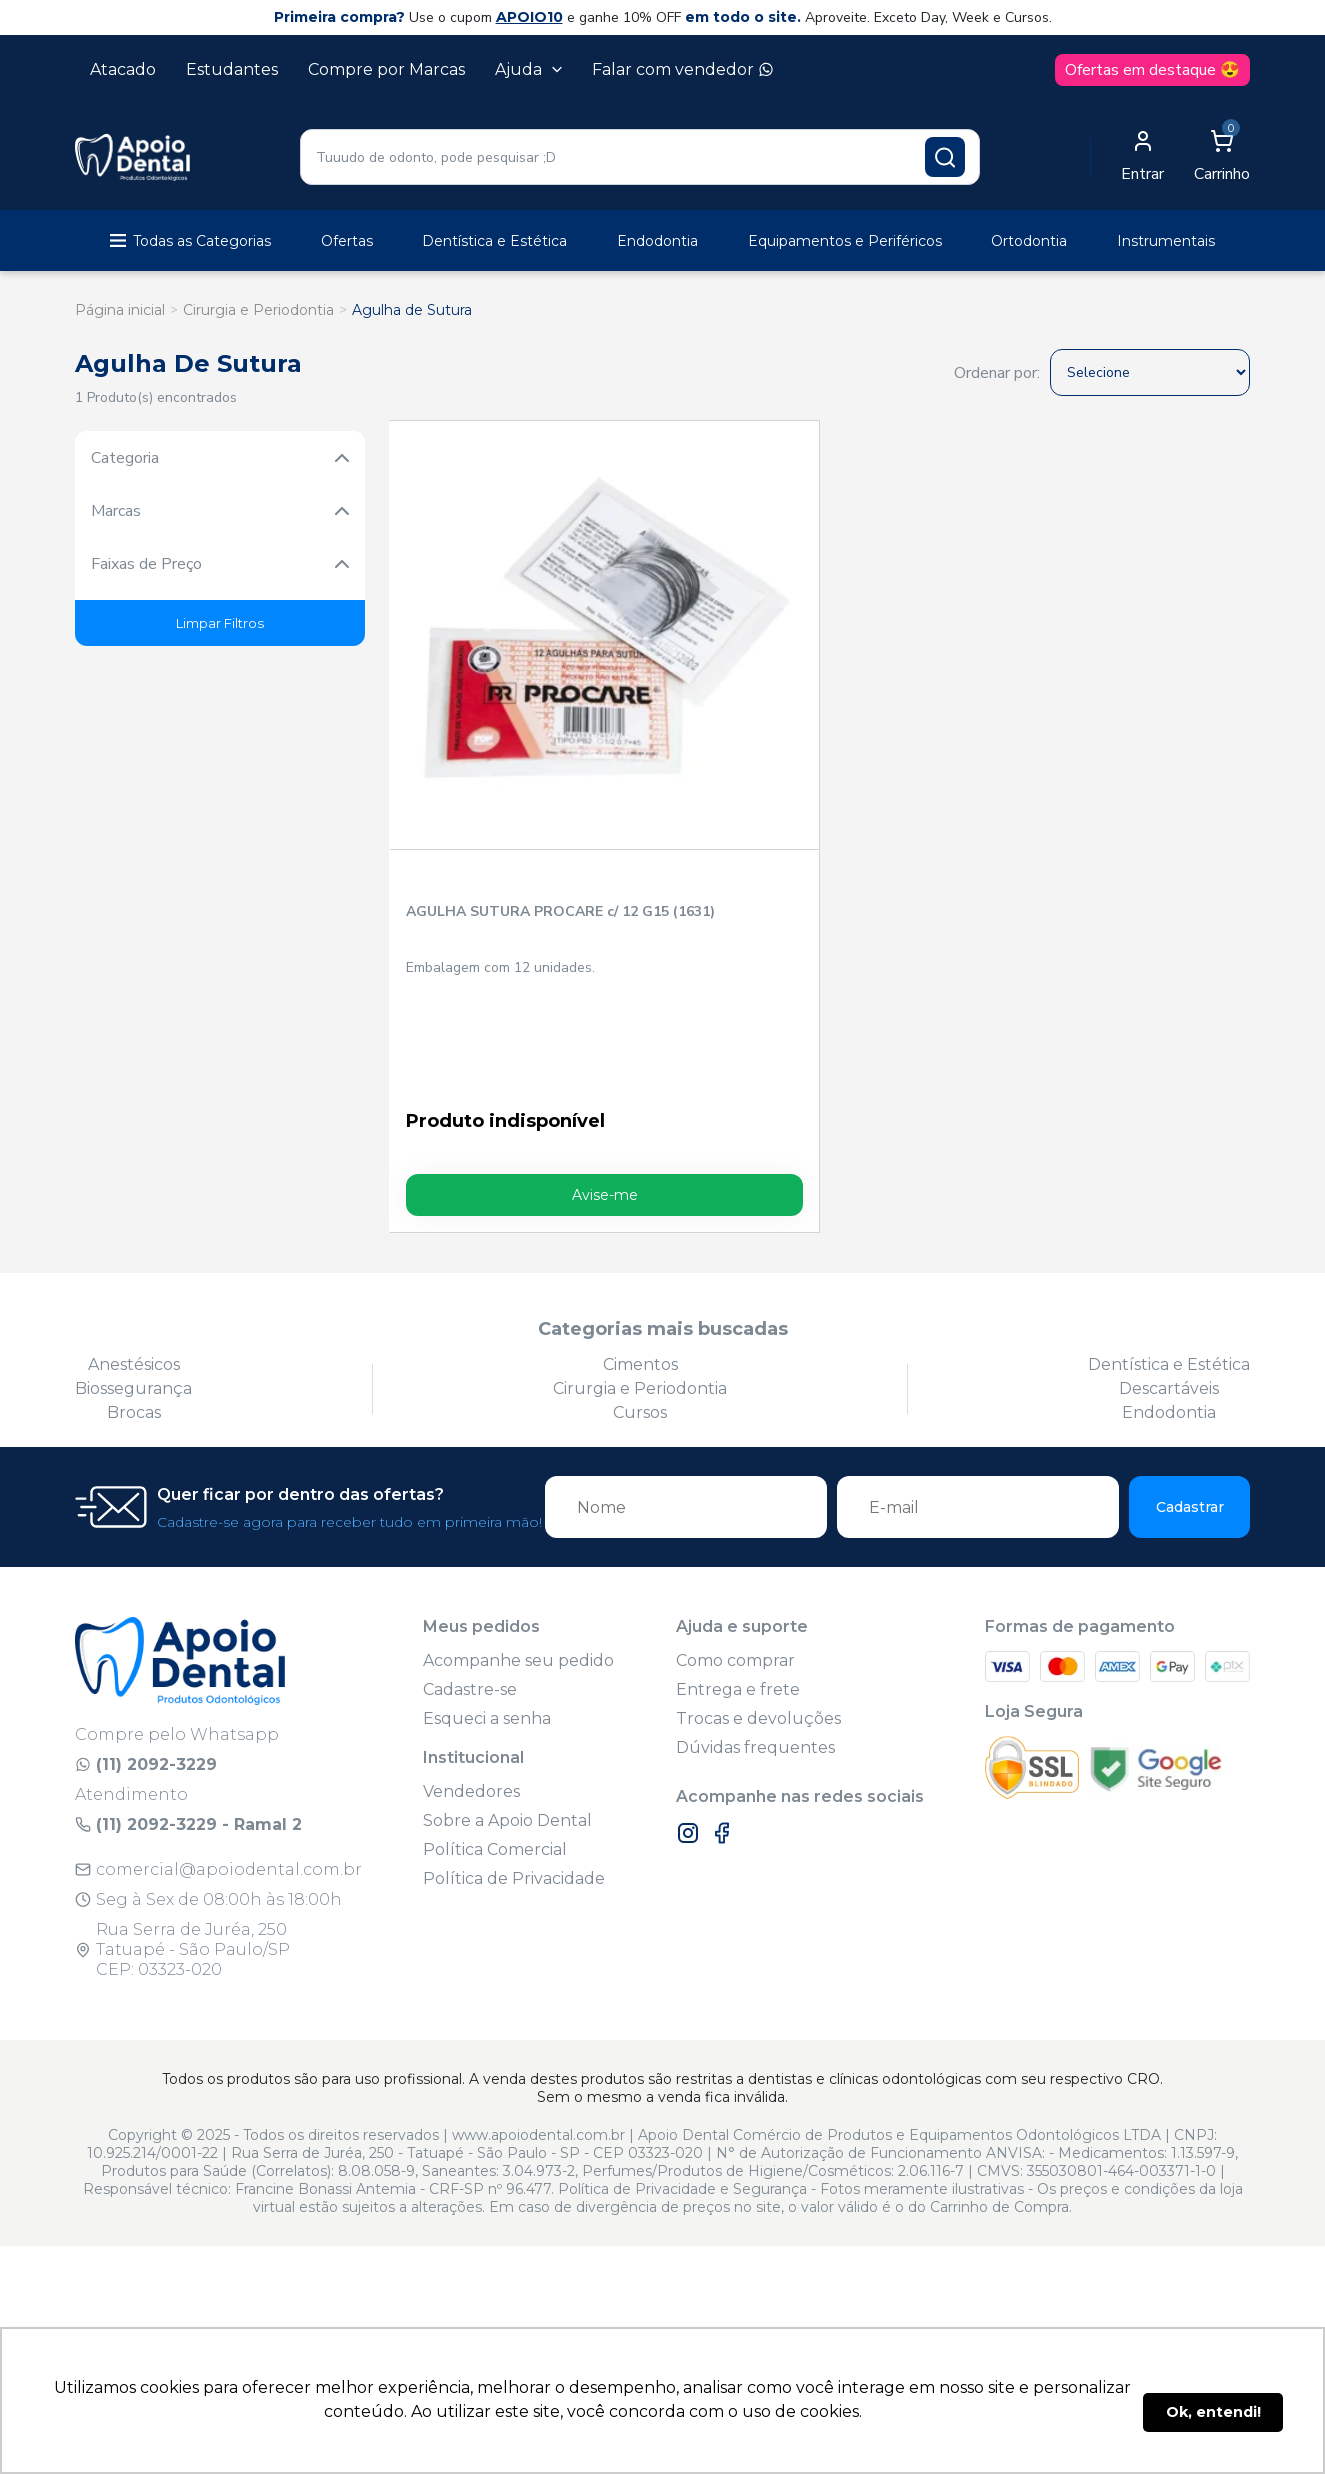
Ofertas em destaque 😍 (1152, 70)
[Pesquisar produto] (945, 157)
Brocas (134, 1193)
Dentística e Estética (494, 241)
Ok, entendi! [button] (1213, 2412)
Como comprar (735, 1441)
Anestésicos (134, 1145)
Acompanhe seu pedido (518, 1441)
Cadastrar (1190, 1288)
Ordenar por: (997, 373)
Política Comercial (495, 1630)
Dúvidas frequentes (755, 1528)
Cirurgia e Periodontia (258, 310)
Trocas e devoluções (758, 1499)
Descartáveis (1169, 1169)
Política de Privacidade (514, 1659)
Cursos (640, 1193)
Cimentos (640, 1145)
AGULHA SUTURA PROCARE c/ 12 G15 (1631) (473, 703)
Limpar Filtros (220, 623)
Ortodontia (1029, 241)
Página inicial (120, 310)
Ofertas (347, 241)
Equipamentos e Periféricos (845, 241)
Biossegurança (133, 1169)
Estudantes (232, 69)
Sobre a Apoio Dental (507, 1601)
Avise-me (495, 976)
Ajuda (528, 69)
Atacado (123, 69)
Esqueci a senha (487, 1499)
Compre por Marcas (386, 69)
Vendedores (471, 1572)
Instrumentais (1166, 241)
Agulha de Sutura (412, 310)
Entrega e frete (738, 1470)
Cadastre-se (470, 1470)
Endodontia (657, 241)
